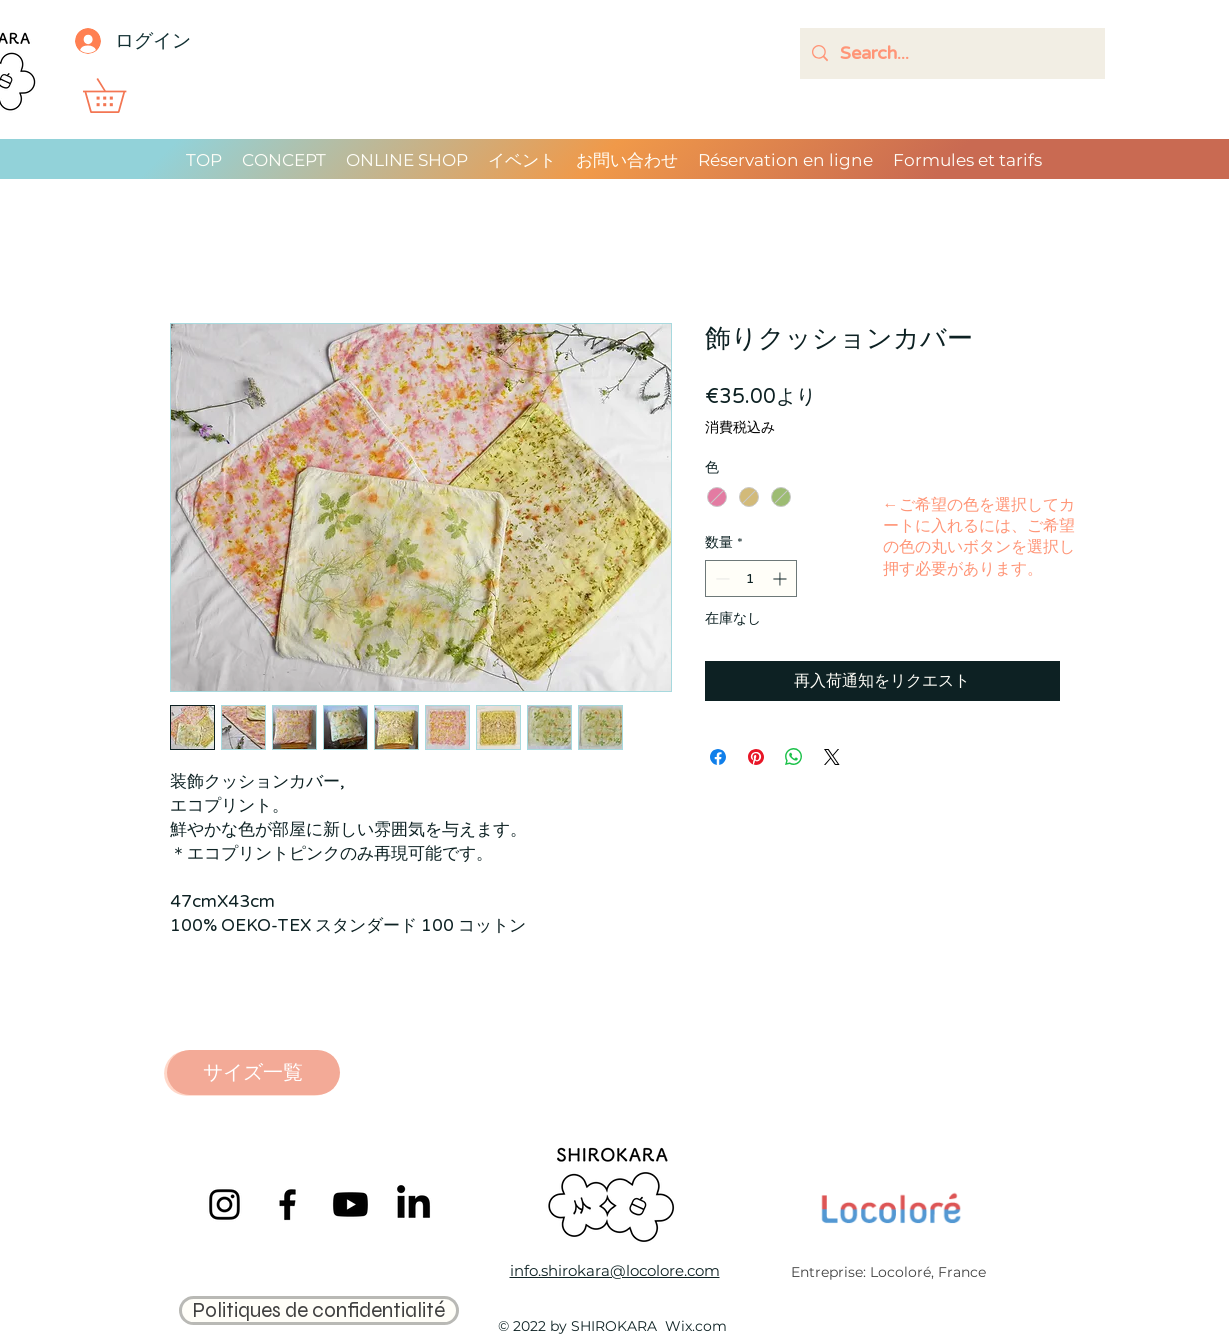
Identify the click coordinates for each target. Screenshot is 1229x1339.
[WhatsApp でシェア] (794, 757)
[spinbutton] (751, 578)
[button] (121, 95)
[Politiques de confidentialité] (319, 1310)
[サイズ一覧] (253, 1072)
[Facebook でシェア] (718, 757)
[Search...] (951, 53)
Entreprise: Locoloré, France (888, 1272)
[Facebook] (287, 1204)
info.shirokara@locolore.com (615, 1270)
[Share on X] (832, 757)
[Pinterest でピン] (756, 757)
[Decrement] (720, 578)
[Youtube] (350, 1204)
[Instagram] (224, 1204)
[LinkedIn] (413, 1204)
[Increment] (781, 578)
